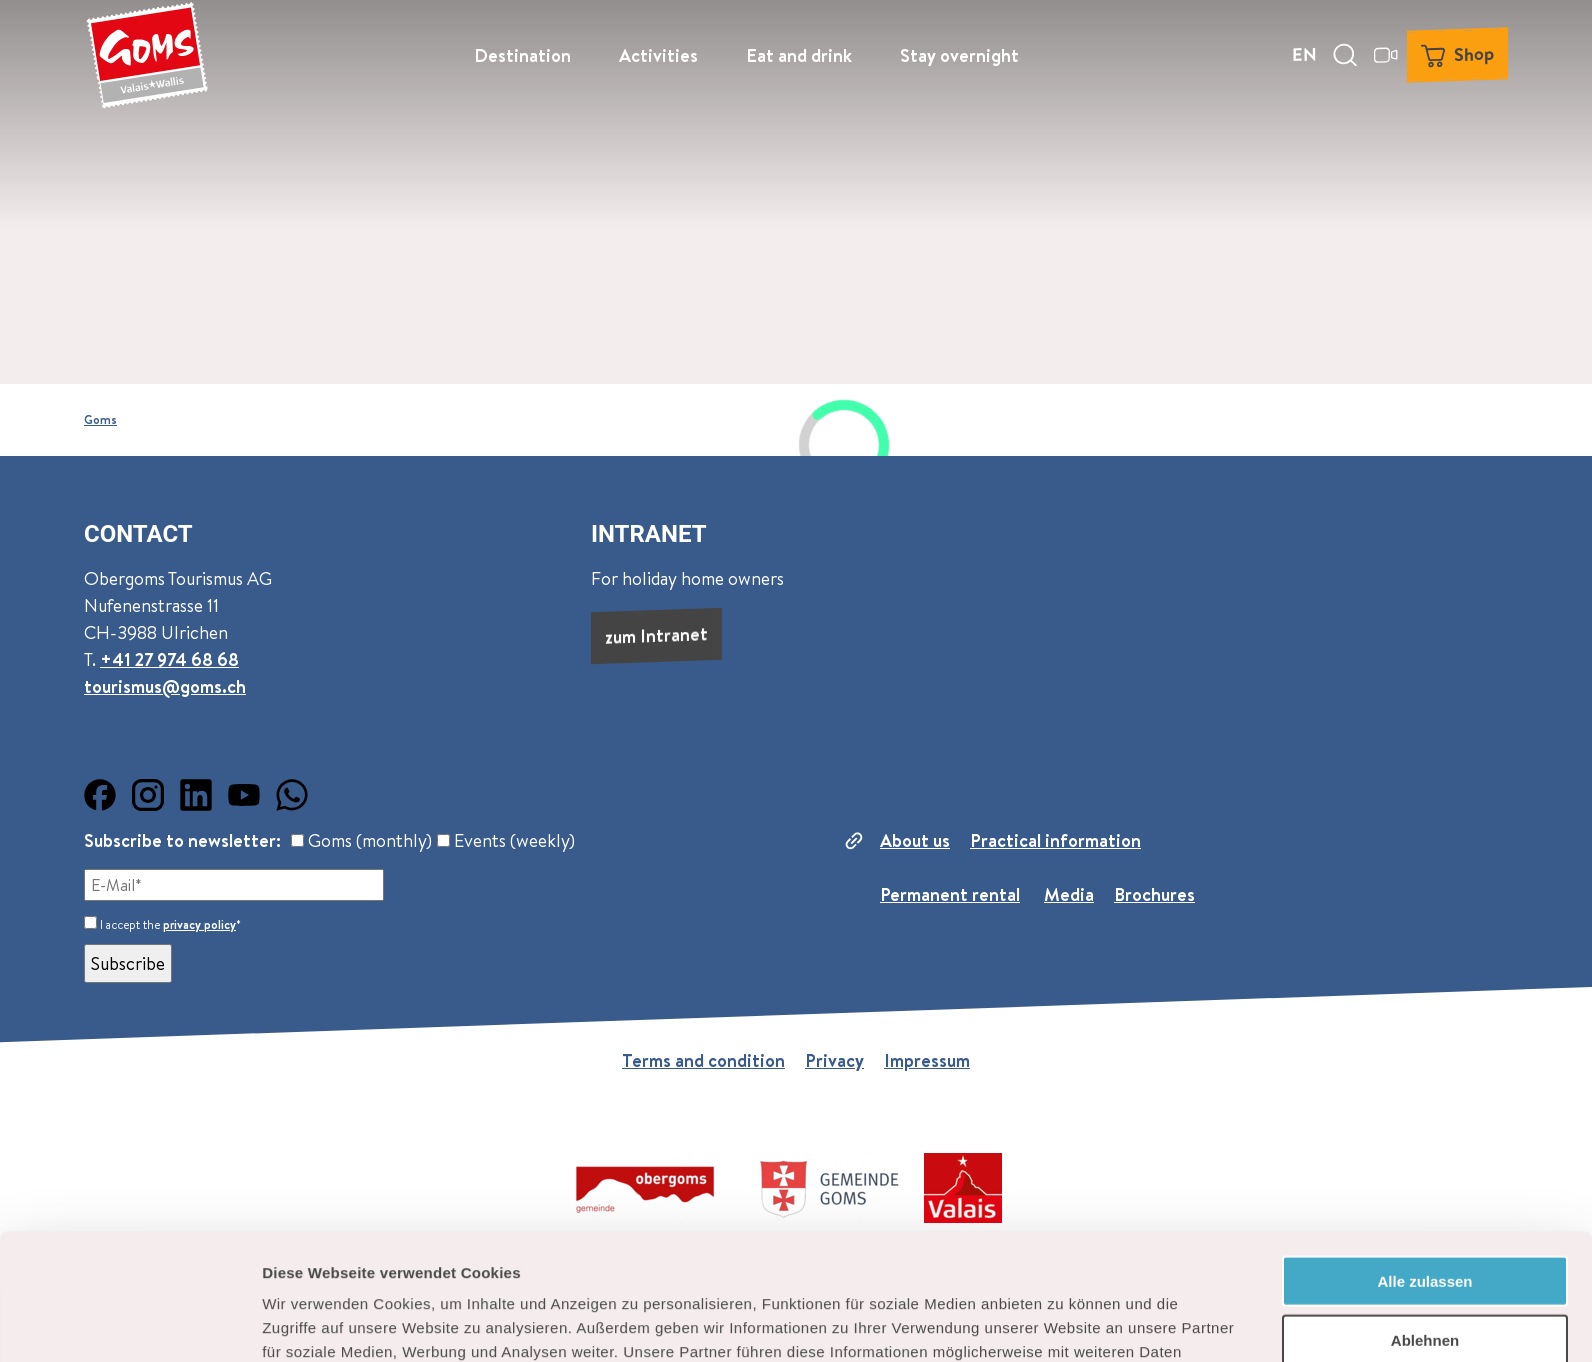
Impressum (927, 1060)
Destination (522, 55)
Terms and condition (703, 1060)
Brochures (1154, 894)
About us (915, 840)
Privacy (834, 1060)
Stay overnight (959, 55)
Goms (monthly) (361, 840)
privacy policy (199, 924)
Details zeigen (1063, 1322)
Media (1069, 894)
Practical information (1055, 840)
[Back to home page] (147, 55)
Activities (658, 55)
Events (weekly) (506, 840)
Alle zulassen (1424, 1162)
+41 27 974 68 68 (169, 659)
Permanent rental (950, 894)
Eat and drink (799, 55)
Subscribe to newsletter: (182, 840)
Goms (100, 419)
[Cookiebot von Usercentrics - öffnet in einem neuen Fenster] (129, 1323)
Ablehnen (1425, 1221)
